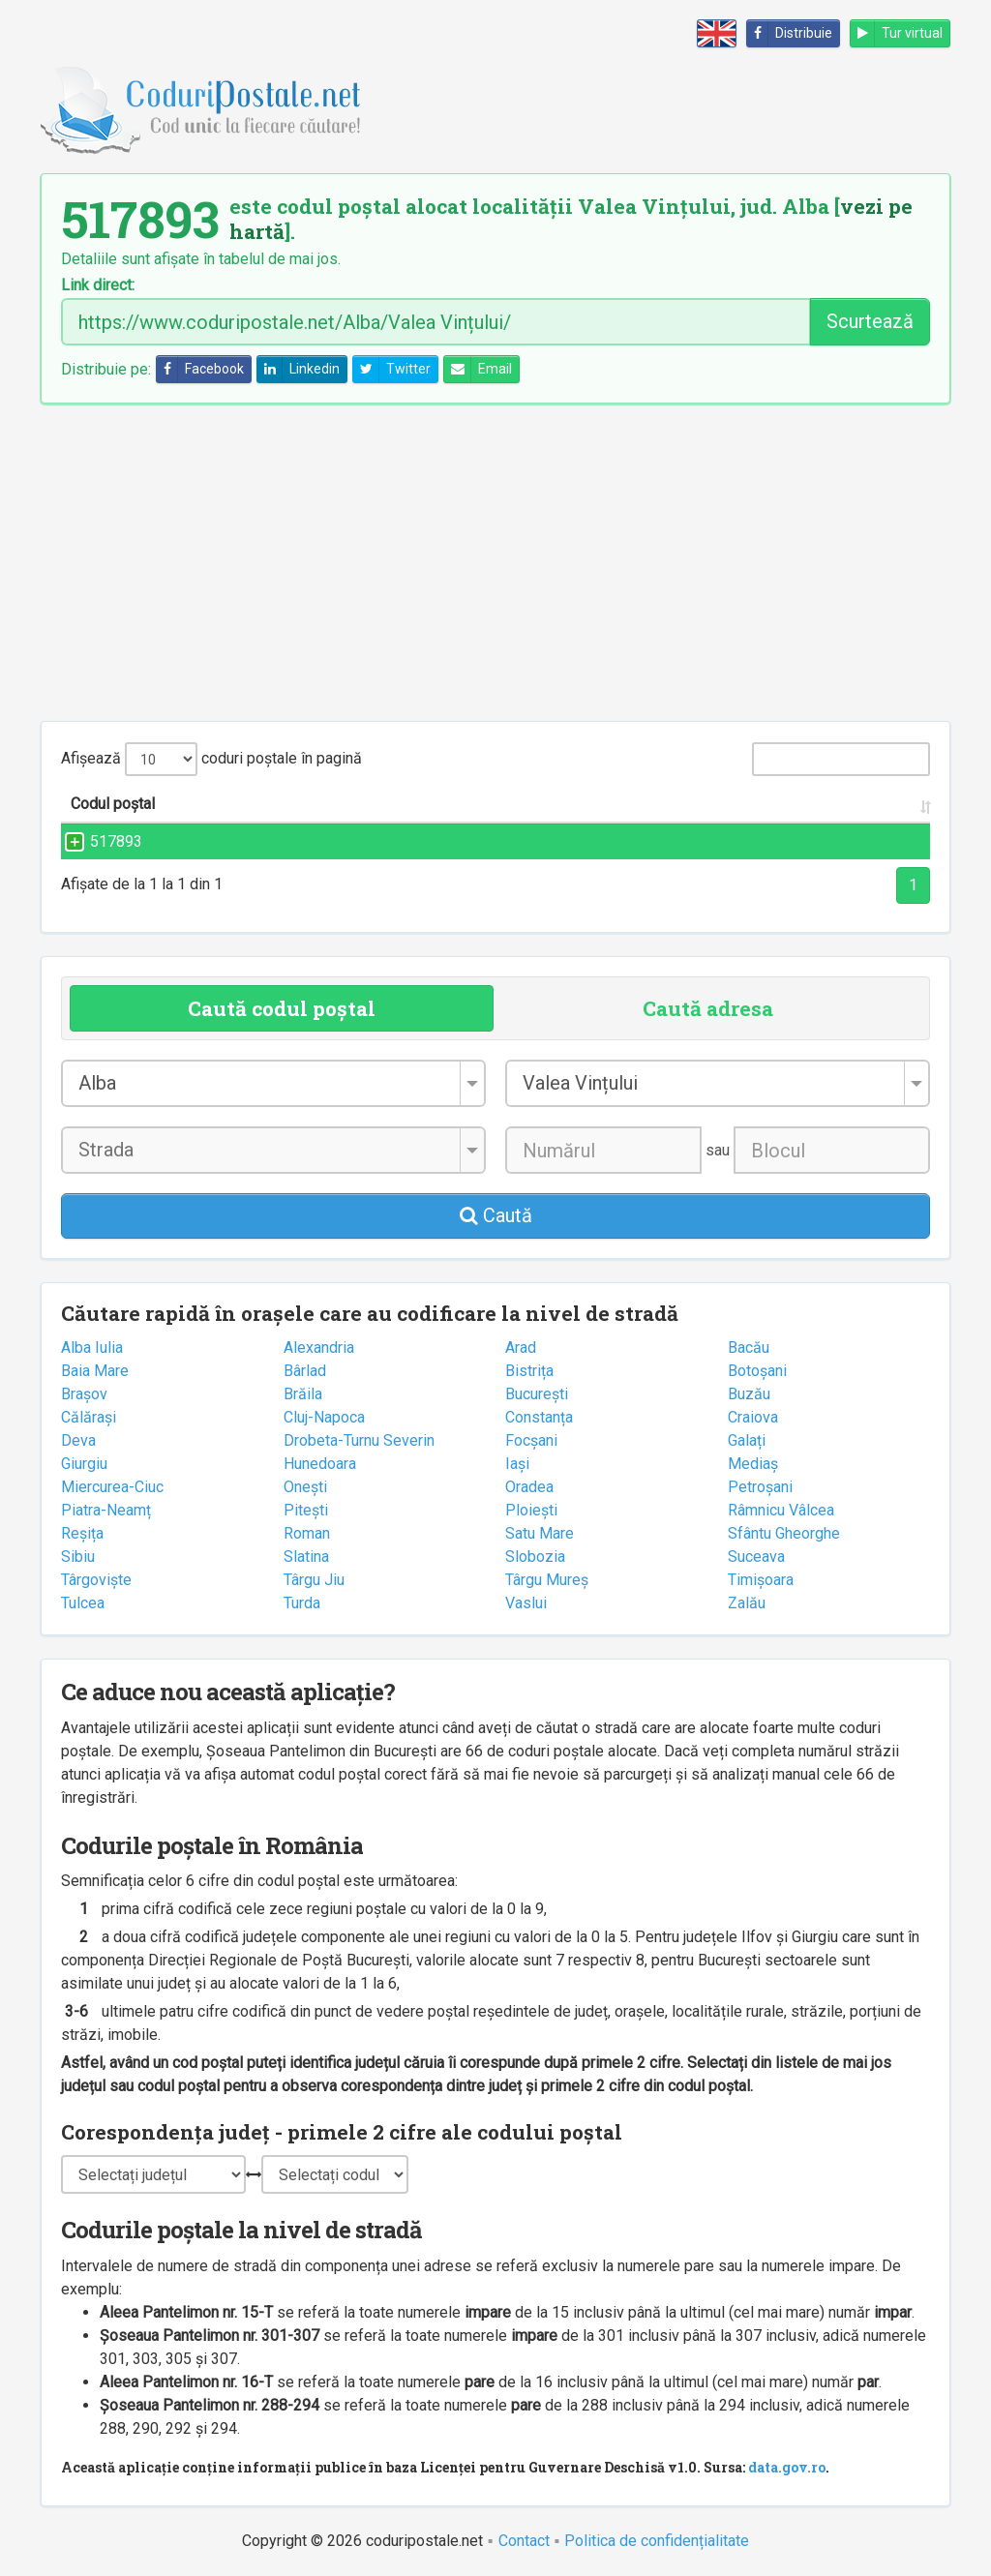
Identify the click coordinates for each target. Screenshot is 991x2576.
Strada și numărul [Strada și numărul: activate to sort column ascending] (321, 803)
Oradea (529, 1487)
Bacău (748, 1347)
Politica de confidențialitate (656, 2540)
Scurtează (870, 321)
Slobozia (535, 1556)
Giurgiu (84, 1463)
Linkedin (298, 369)
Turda (302, 1603)
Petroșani (760, 1487)
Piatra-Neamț (106, 1510)
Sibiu (78, 1556)
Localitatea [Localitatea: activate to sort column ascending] (554, 803)
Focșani (531, 1440)
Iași (517, 1463)
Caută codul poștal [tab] (281, 1008)
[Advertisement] (495, 562)
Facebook (200, 369)
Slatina (306, 1556)
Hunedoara (320, 1463)
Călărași (88, 1417)
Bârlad (305, 1371)
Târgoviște (96, 1580)
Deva (78, 1440)
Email (478, 369)
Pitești (306, 1510)
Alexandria (319, 1347)
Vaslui (526, 1603)
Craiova (753, 1417)
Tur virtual (897, 33)
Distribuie (789, 33)
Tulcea (83, 1603)
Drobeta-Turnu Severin (359, 1440)
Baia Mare (95, 1371)
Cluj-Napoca (324, 1417)
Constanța (539, 1417)
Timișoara (761, 1580)
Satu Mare (539, 1533)
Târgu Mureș (546, 1580)
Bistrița (529, 1371)
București (536, 1394)
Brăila (303, 1394)
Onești (305, 1487)
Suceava (756, 1556)
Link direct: (98, 285)
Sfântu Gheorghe (784, 1533)
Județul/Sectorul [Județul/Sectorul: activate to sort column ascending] (758, 803)
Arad (520, 1347)
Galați (747, 1440)
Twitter (392, 369)
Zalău (747, 1603)
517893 (97, 841)
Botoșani (757, 1371)
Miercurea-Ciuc (112, 1487)
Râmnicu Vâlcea (781, 1510)
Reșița (82, 1533)
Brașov (84, 1394)
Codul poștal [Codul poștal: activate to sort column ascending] (113, 803)
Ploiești (531, 1510)
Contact (524, 2540)
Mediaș (753, 1463)
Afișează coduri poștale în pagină (211, 759)
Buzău (749, 1394)
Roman (307, 1533)
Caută (496, 1215)
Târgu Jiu (314, 1580)
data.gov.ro (787, 2467)
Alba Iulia (92, 1347)
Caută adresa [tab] (708, 1008)
